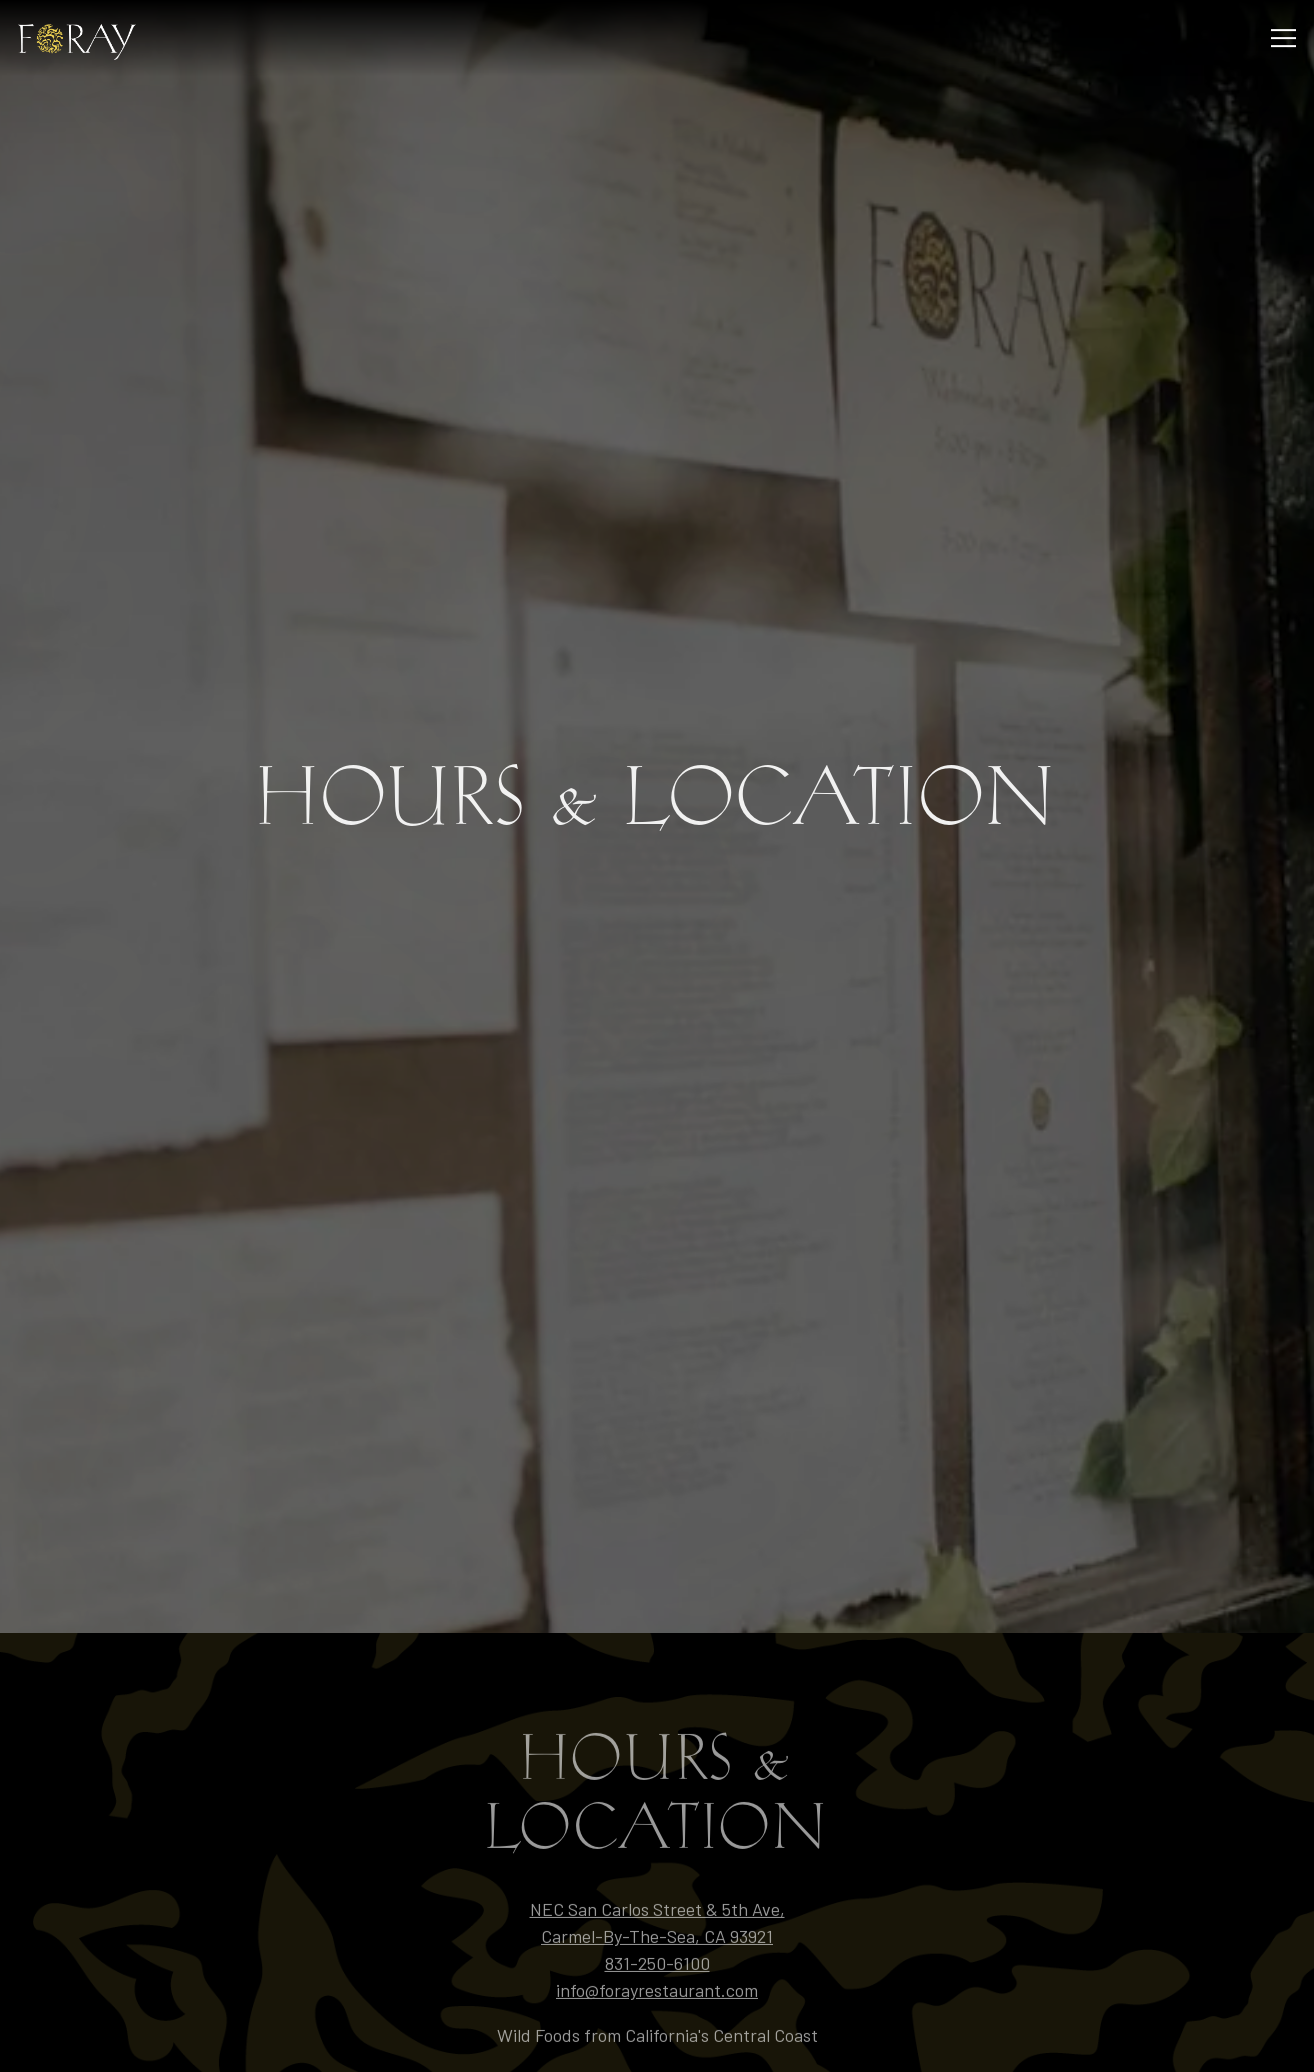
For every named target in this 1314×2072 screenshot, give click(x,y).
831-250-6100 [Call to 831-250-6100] (657, 1874)
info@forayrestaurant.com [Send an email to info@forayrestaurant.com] (657, 1901)
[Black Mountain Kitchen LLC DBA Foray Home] (87, 38)
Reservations (657, 1991)
